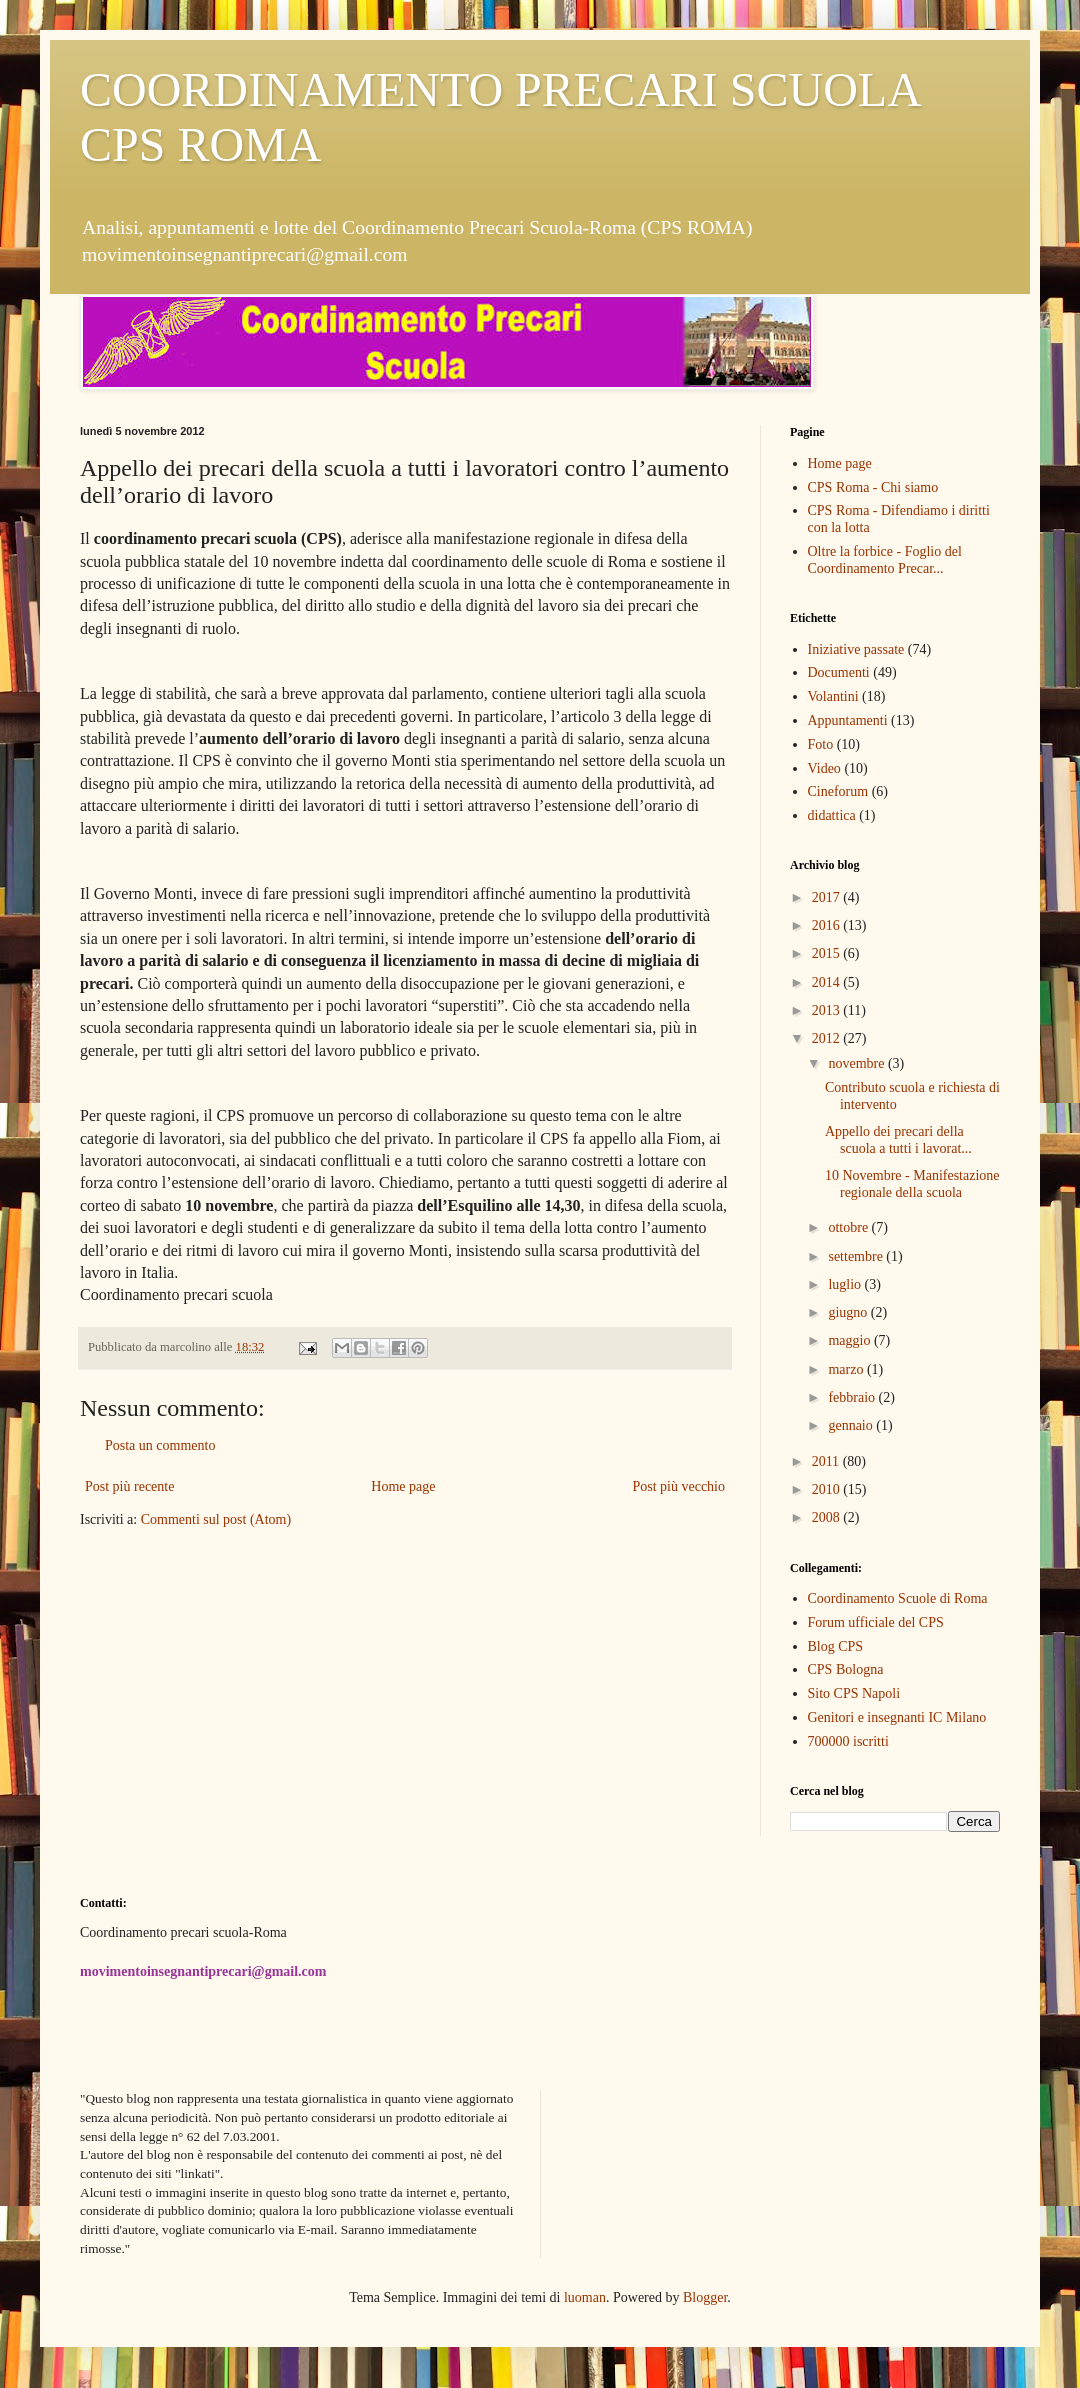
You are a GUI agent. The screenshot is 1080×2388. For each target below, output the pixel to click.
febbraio (853, 1397)
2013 (828, 1010)
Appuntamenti (848, 720)
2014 (828, 982)
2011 (827, 1461)
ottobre (849, 1227)
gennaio (852, 1425)
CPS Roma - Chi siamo (873, 487)
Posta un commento (160, 1445)
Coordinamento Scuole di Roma (898, 1598)
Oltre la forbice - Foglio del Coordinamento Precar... (885, 560)
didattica (832, 815)
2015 (828, 953)
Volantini (833, 696)
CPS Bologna (846, 1669)
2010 (828, 1489)
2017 (828, 897)
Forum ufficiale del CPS (876, 1622)
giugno (849, 1312)
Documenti (839, 672)
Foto (821, 744)
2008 (828, 1517)
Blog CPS (836, 1646)
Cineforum (838, 791)
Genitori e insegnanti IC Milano (897, 1717)
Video (824, 768)
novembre (857, 1063)
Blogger (705, 2297)
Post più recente (129, 1486)
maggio (851, 1340)
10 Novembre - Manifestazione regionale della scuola (912, 1184)
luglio (846, 1284)
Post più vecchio (678, 1486)
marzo (847, 1369)
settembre (857, 1256)
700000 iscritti (848, 1741)
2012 (828, 1038)
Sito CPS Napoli (854, 1693)
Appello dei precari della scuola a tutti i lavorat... (898, 1140)
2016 (828, 925)
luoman (585, 2297)
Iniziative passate (856, 649)
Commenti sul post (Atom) (216, 1519)
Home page (403, 1486)
